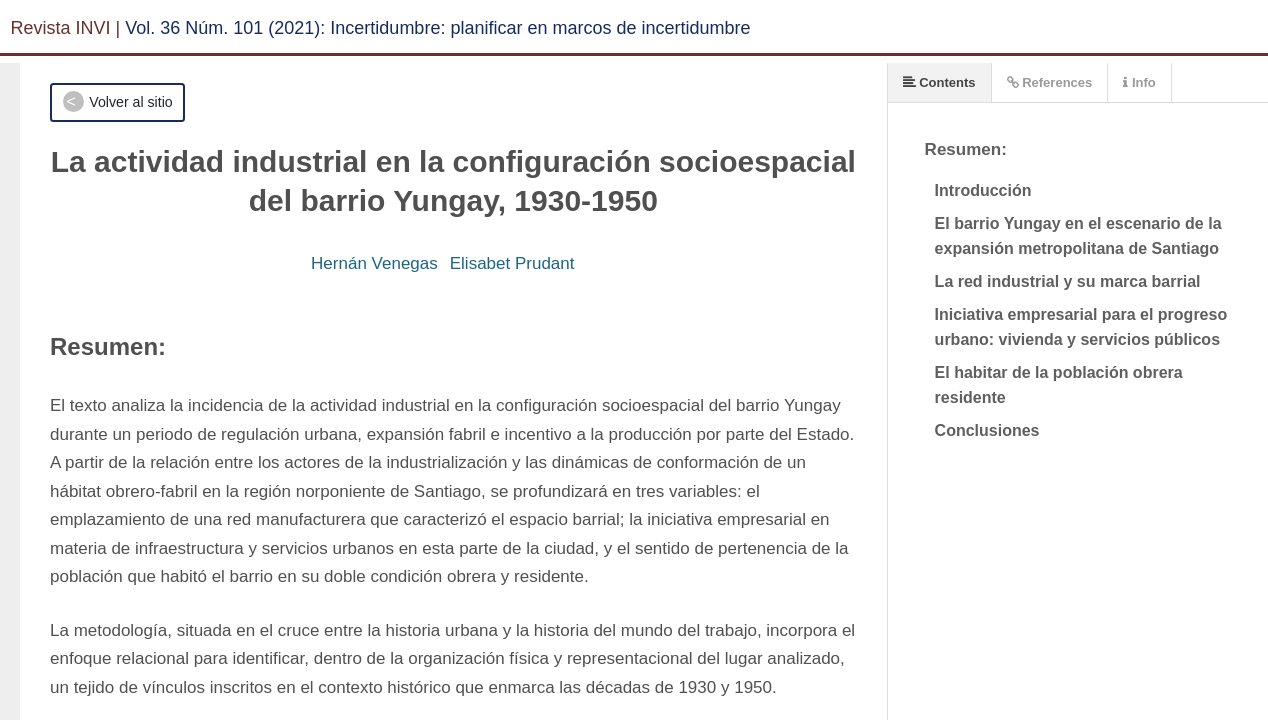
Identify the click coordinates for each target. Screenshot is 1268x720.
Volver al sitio (130, 102)
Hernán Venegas (374, 263)
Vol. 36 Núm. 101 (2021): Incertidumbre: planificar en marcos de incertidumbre (437, 28)
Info (1139, 82)
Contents (939, 82)
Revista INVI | (66, 28)
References (1050, 82)
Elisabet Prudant (512, 263)
